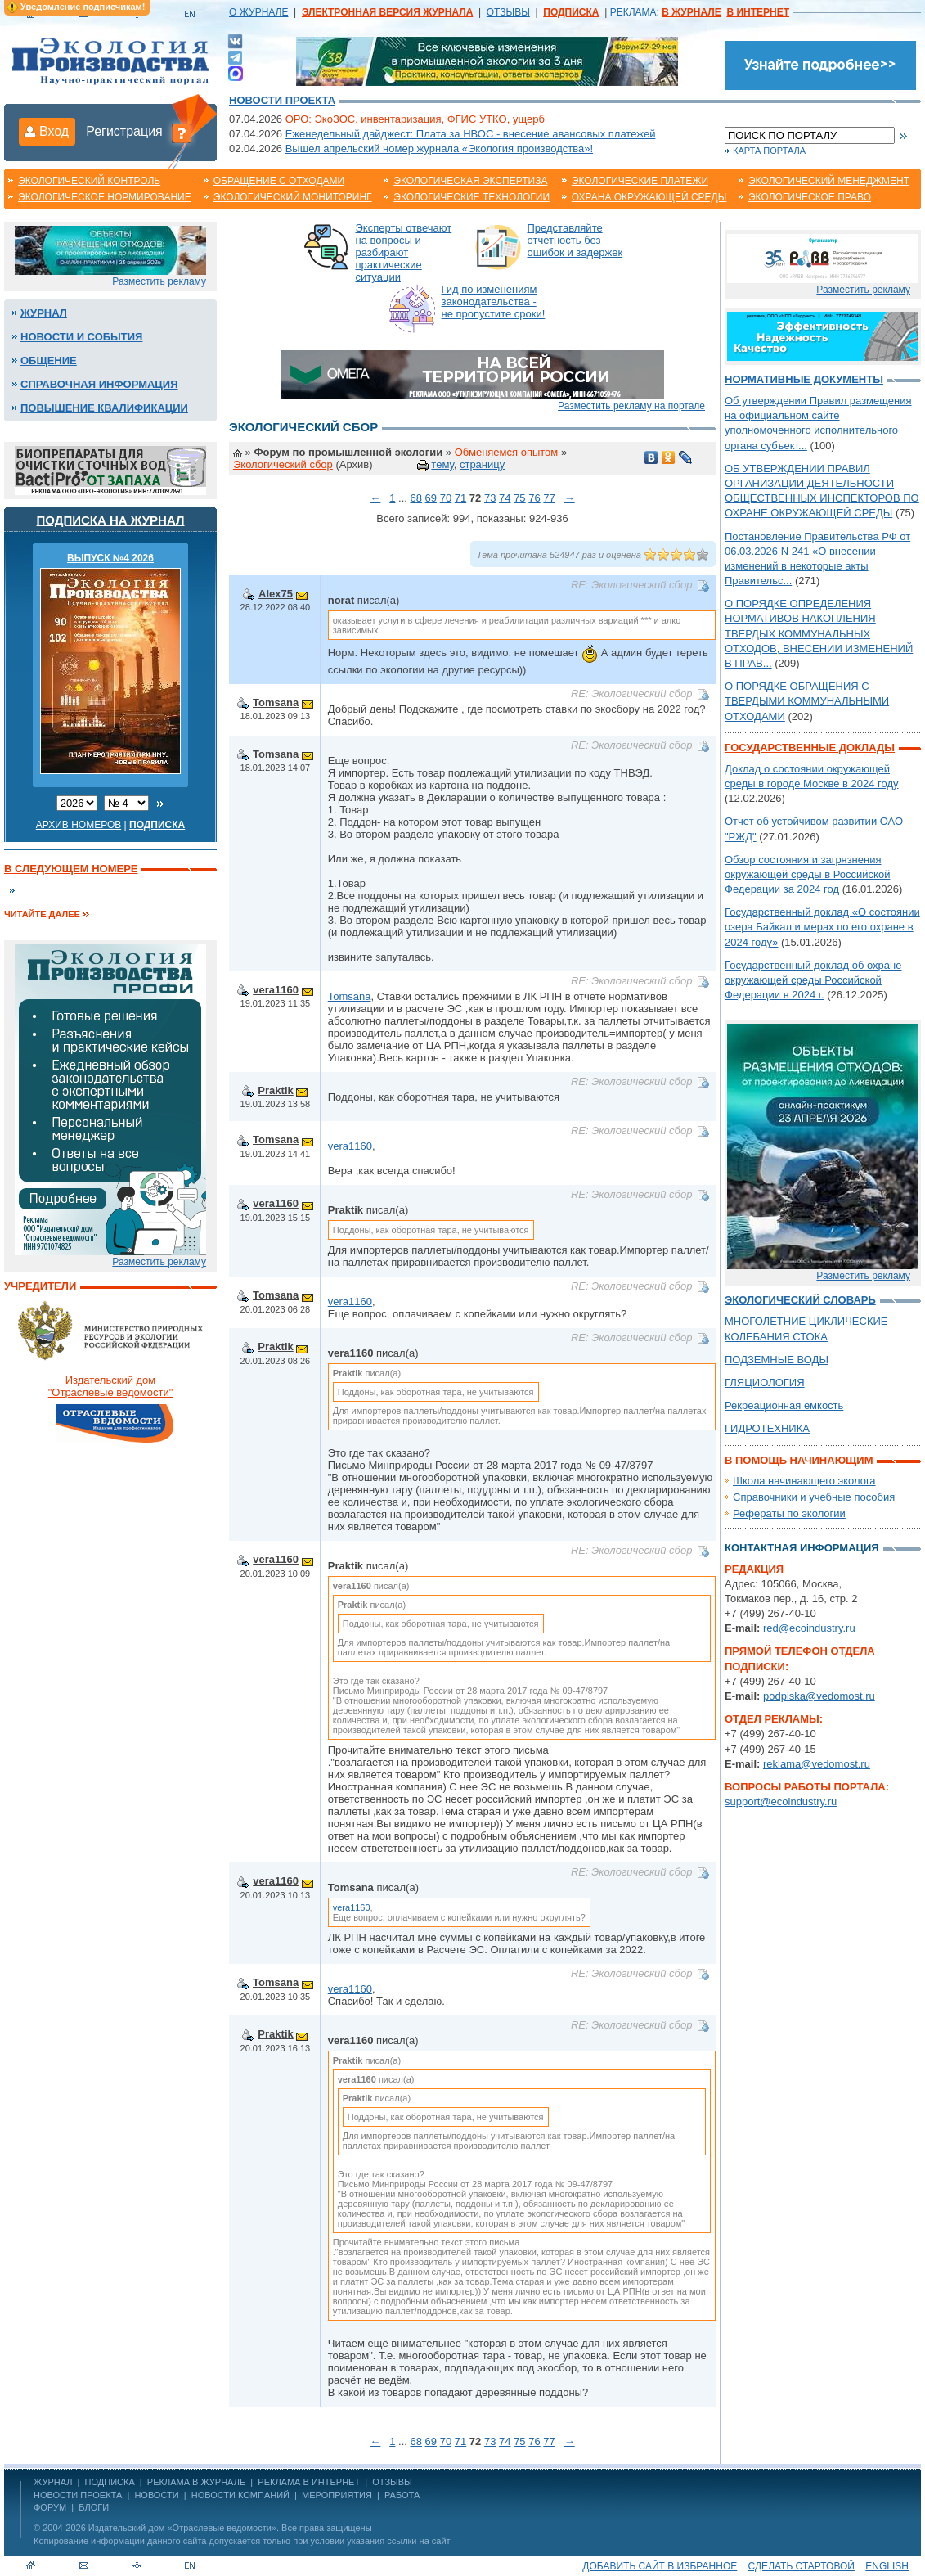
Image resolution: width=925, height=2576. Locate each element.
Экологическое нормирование (104, 197)
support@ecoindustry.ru (781, 1801)
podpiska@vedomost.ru (819, 1696)
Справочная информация (99, 384)
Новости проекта (282, 100)
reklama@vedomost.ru (816, 1764)
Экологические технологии (471, 197)
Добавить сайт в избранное (659, 2566)
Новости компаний (240, 2495)
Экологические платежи (640, 181)
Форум (50, 2507)
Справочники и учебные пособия (814, 1497)
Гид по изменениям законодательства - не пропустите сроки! (494, 301)
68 (415, 498)
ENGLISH (887, 2566)
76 (534, 498)
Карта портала (769, 150)
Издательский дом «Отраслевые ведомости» (182, 2528)
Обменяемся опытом (507, 452)
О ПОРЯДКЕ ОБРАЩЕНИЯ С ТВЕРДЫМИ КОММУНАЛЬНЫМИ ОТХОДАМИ (807, 701)
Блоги (94, 2507)
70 (445, 498)
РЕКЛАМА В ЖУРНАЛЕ (196, 2482)
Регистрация (124, 131)
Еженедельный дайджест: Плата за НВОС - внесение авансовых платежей (470, 134)
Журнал (43, 313)
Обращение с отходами (278, 181)
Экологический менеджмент (828, 181)
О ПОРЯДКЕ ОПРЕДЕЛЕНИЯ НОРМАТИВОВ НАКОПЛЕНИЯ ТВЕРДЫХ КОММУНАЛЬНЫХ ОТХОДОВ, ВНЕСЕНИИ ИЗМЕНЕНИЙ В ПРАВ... (819, 633)
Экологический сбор (283, 464)
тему (442, 464)
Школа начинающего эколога (804, 1481)
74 (504, 498)
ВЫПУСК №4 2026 (110, 558)
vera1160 (276, 990)
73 (490, 498)
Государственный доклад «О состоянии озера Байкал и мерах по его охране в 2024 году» (822, 927)
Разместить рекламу (159, 281)
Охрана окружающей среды (649, 197)
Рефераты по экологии (789, 1513)
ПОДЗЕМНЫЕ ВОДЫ (776, 1359)
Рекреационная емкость (784, 1405)
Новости (156, 2495)
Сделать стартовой (801, 2566)
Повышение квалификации (104, 408)
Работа (402, 2495)
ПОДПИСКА (110, 2482)
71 (460, 498)
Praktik (275, 1090)
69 (431, 498)
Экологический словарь (800, 1300)
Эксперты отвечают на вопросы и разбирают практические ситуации (404, 252)
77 (549, 498)
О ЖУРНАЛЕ (258, 12)
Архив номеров (79, 825)
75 (519, 498)
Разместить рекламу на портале (631, 406)
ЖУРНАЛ (53, 2482)
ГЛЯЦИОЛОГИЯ (765, 1382)
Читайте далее (42, 914)
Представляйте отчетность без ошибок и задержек (575, 240)
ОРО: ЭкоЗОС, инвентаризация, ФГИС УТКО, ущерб (415, 119)
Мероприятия (337, 2495)
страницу (482, 464)
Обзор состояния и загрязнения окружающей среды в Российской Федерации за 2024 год (807, 874)
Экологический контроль (89, 181)
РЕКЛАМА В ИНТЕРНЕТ (309, 2482)
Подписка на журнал (111, 520)
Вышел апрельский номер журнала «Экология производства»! (439, 148)
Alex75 (275, 594)
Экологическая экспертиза (470, 181)
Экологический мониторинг (292, 197)
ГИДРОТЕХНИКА (767, 1428)
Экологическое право (809, 197)
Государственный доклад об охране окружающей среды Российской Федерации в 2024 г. (813, 980)
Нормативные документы (804, 379)
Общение (48, 360)
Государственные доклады (810, 747)
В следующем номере (70, 868)
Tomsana (276, 702)
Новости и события (81, 337)
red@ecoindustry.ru (809, 1628)
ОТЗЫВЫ (508, 12)
